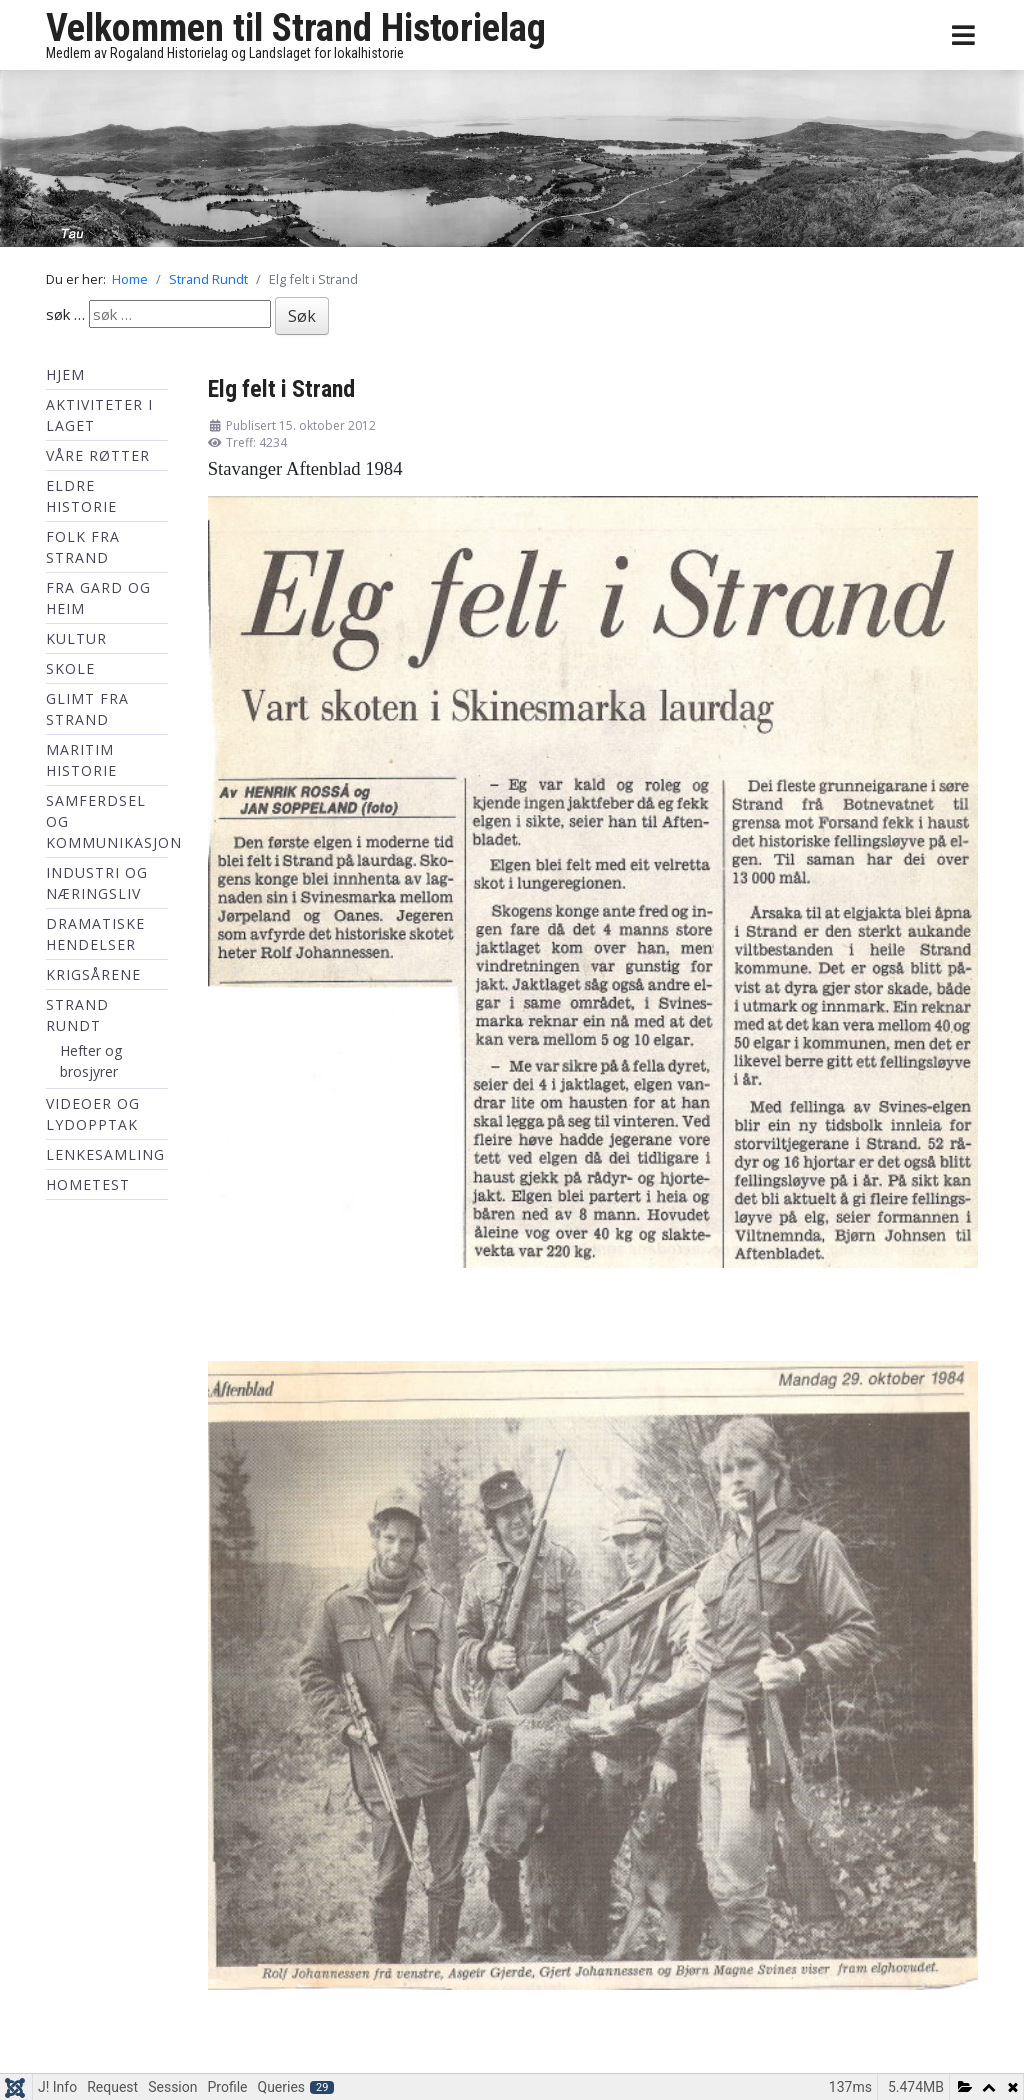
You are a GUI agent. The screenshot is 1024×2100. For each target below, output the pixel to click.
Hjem (65, 374)
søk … (65, 314)
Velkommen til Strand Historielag (296, 28)
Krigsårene (93, 974)
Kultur (76, 638)
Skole (70, 668)
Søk (302, 316)
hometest (88, 1184)
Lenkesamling (105, 1154)
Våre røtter (98, 455)
